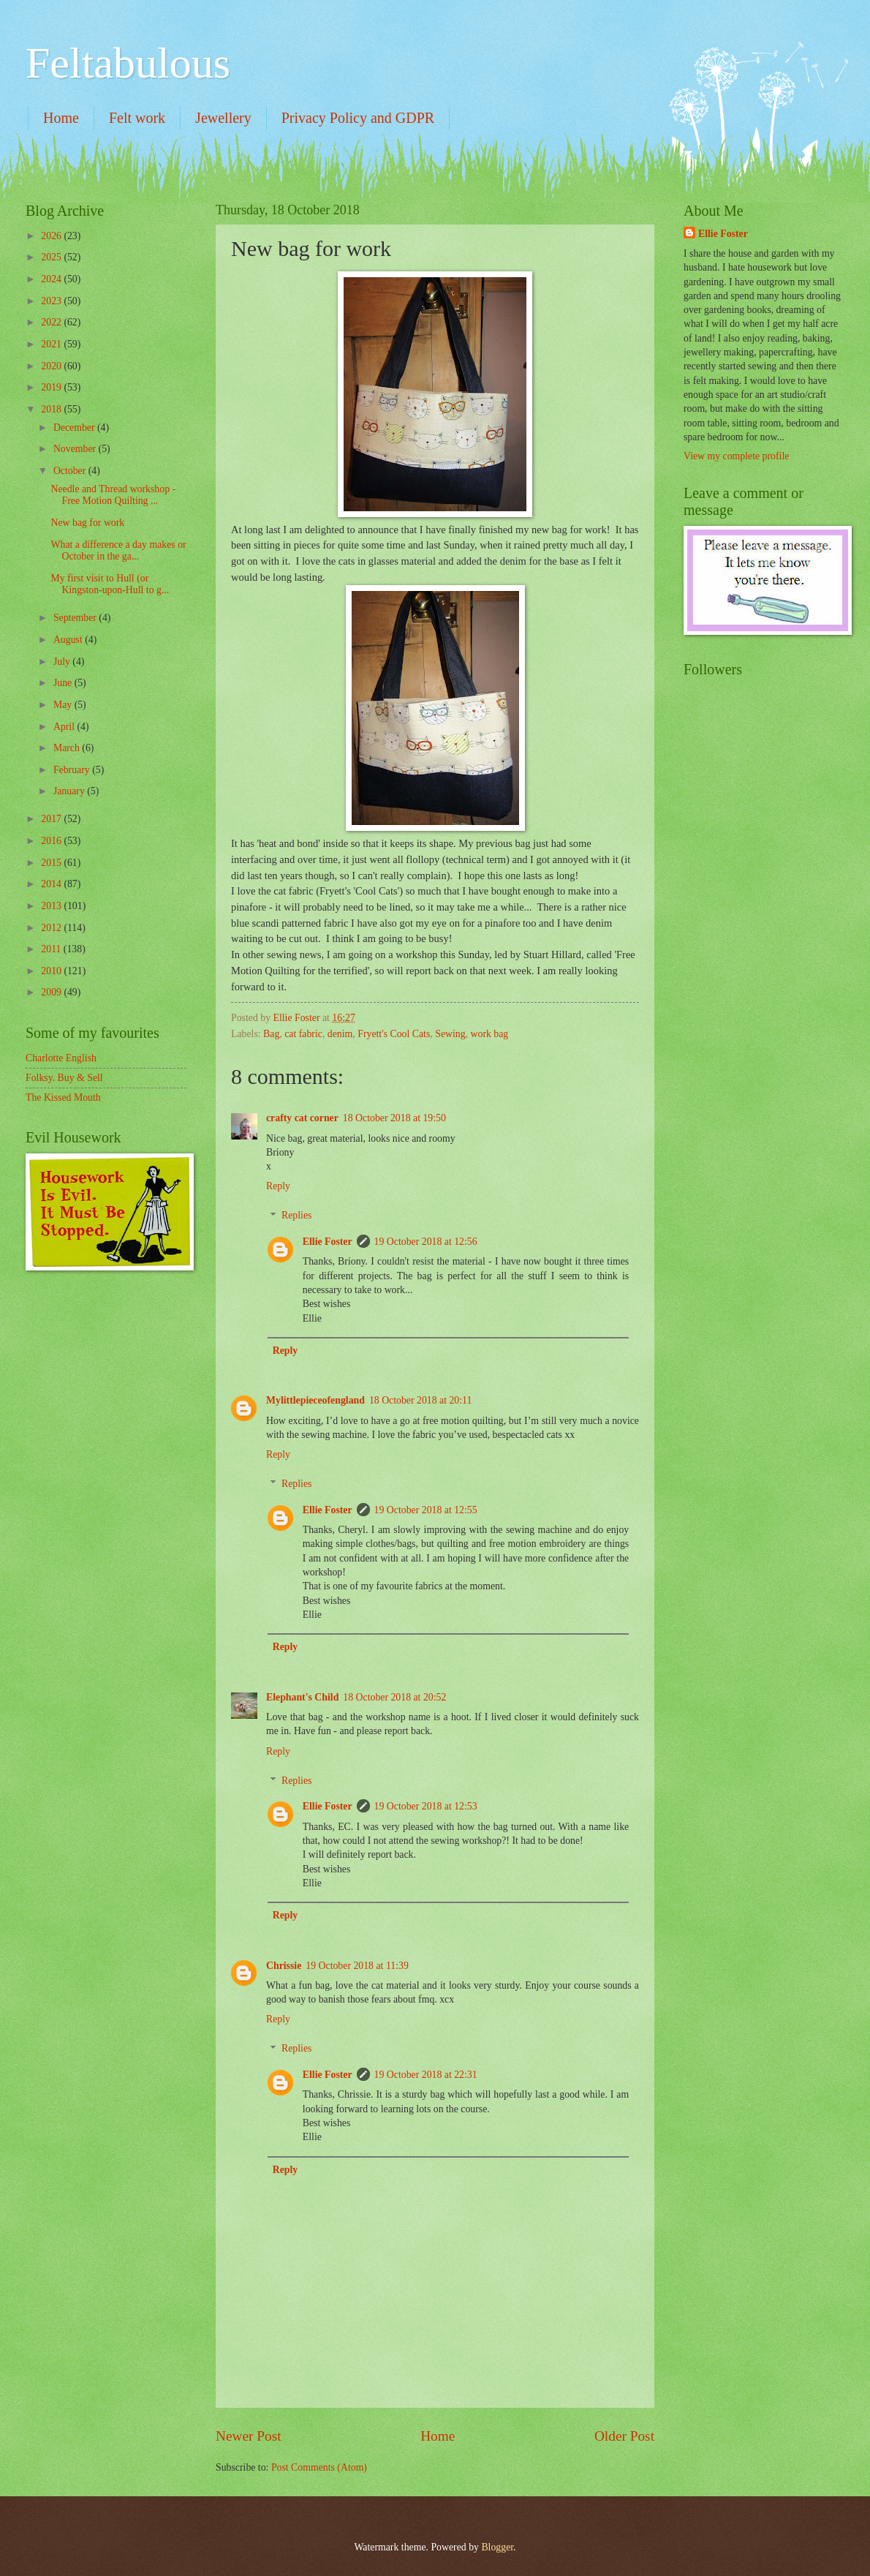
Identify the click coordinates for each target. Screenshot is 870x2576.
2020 (52, 366)
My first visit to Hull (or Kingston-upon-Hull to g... (109, 584)
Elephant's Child (302, 1697)
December (75, 427)
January (70, 791)
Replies (296, 1215)
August (69, 639)
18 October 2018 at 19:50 (394, 1117)
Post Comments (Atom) (319, 2467)
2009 (52, 992)
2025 (52, 257)
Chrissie (283, 1965)
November (76, 448)
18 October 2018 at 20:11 (420, 1400)
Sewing (450, 1033)
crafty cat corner (302, 1117)
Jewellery (223, 118)
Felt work (137, 118)
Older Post (624, 2436)
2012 (52, 927)
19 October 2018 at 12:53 (425, 1806)
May (64, 704)
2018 (52, 409)
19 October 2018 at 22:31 (425, 2074)
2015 (52, 862)
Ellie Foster (327, 1241)
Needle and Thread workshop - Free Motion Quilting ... (112, 495)
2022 (52, 322)
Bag (271, 1033)
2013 (52, 905)
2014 (52, 883)
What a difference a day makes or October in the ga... (118, 550)
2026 (52, 235)
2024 (52, 279)
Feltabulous (128, 63)
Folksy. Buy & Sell (64, 1077)
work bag (490, 1033)
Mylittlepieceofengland (315, 1400)
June (64, 682)
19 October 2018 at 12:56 (425, 1241)
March (67, 747)
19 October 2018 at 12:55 (425, 1509)
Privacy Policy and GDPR (357, 118)
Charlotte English (61, 1057)
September (76, 617)
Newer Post (248, 2436)
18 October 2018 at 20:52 (394, 1697)
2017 (52, 818)
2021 (52, 344)
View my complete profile (736, 456)
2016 (52, 840)
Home (61, 118)
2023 (52, 300)
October (70, 470)
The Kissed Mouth (63, 1097)
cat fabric (303, 1033)
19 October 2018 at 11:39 (357, 1965)
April (65, 726)
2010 (52, 970)
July (62, 661)
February (72, 769)
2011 (52, 949)
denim (340, 1033)
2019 (52, 387)
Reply (278, 1185)
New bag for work (87, 522)
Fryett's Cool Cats (394, 1033)
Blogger (497, 2547)
